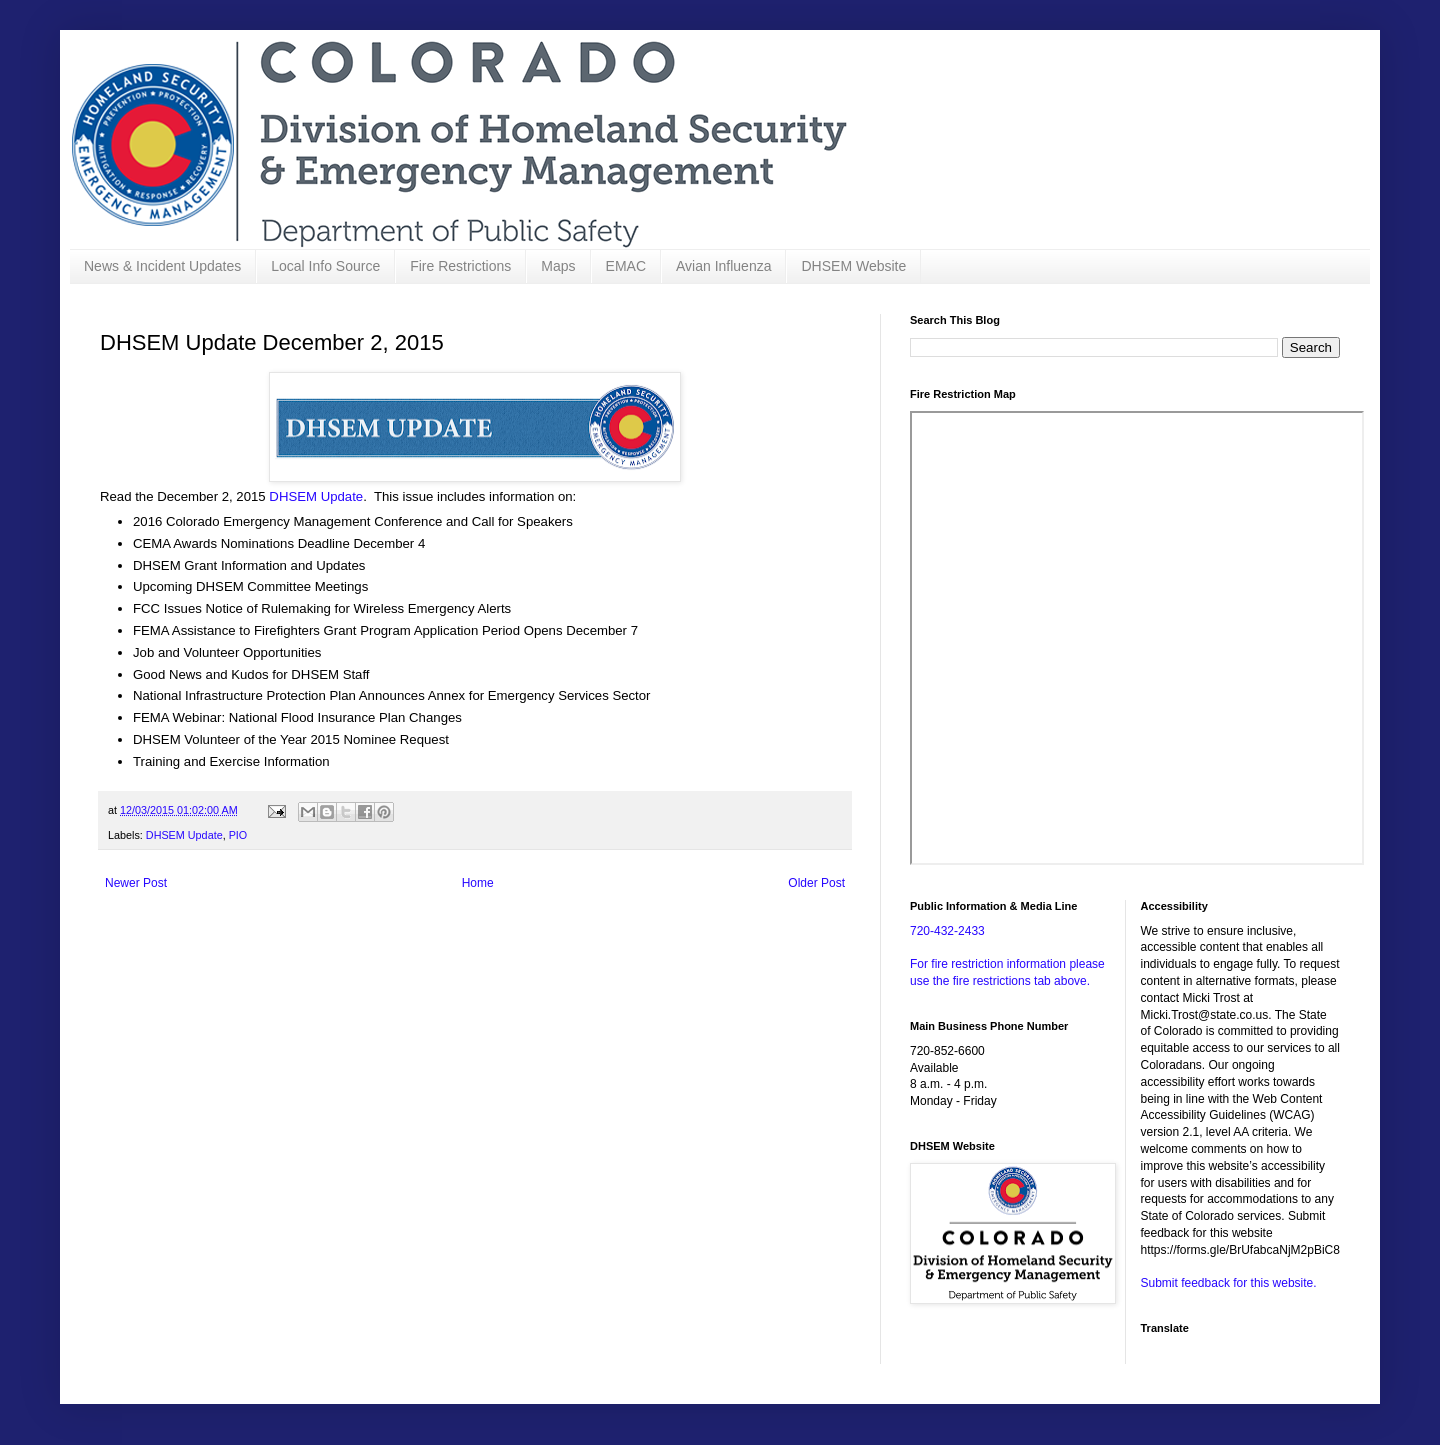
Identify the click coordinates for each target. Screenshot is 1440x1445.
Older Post (816, 883)
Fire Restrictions (460, 266)
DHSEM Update (316, 496)
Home (478, 883)
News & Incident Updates (162, 266)
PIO (238, 835)
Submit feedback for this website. (1229, 1283)
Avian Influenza (723, 266)
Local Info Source (325, 266)
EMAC (626, 266)
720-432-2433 (947, 931)
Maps (558, 266)
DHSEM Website (853, 266)
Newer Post (136, 883)
